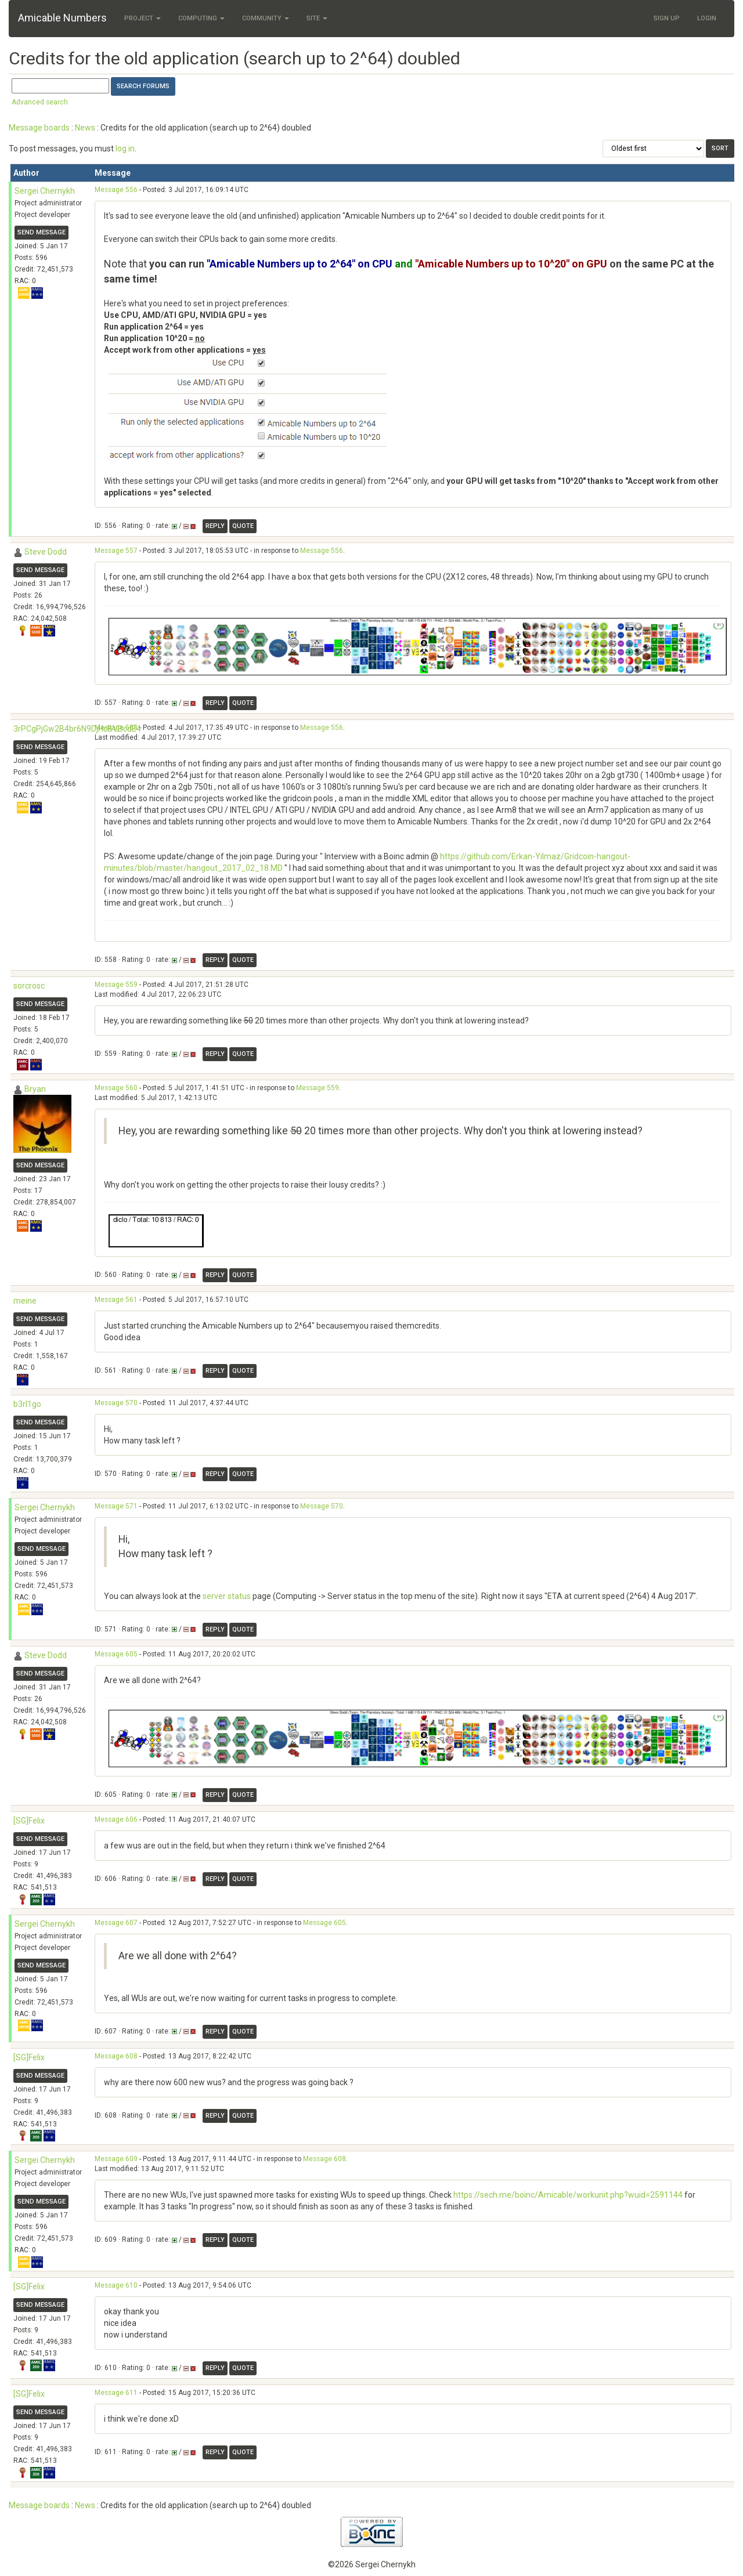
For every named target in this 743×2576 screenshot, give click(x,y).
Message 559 (116, 985)
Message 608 (116, 2056)
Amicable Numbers (62, 18)
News (85, 127)
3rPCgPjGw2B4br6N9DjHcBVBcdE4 (77, 728)
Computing (201, 18)
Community (265, 18)
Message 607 (116, 1923)
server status (227, 1596)
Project (142, 18)
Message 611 (116, 2393)
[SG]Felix (29, 1820)
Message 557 (116, 551)
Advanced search (40, 102)
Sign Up (667, 18)
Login (706, 18)
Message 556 (116, 190)
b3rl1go (27, 1404)
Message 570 (116, 1403)
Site (316, 18)
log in (125, 148)
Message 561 (116, 1300)
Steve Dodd (45, 551)
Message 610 (116, 2285)
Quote (243, 526)
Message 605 (116, 1654)
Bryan (35, 1089)
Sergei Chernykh (45, 191)
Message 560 (116, 1088)
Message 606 (116, 1819)
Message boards (39, 127)
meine (25, 1300)
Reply (215, 526)
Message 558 (116, 727)
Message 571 (116, 1506)
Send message (41, 232)
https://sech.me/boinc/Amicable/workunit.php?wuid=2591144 (568, 2194)
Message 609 (116, 2159)
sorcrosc (29, 985)
